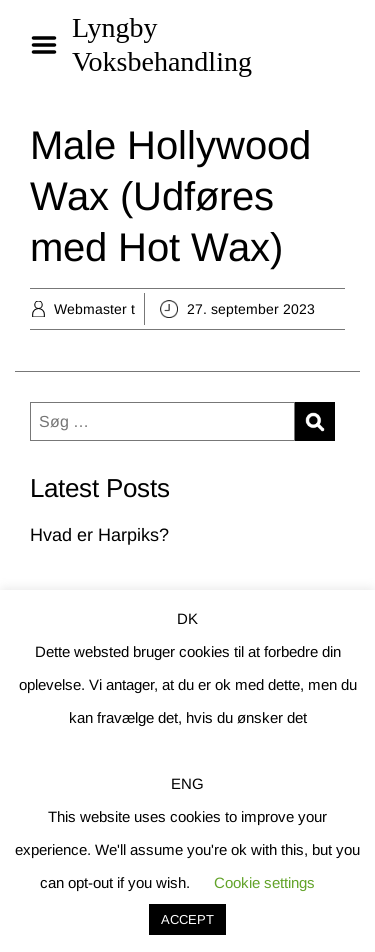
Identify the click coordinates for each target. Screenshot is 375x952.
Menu (51, 45)
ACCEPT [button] (187, 919)
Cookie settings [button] (264, 882)
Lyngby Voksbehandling (162, 44)
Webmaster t (94, 309)
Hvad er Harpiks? (99, 535)
